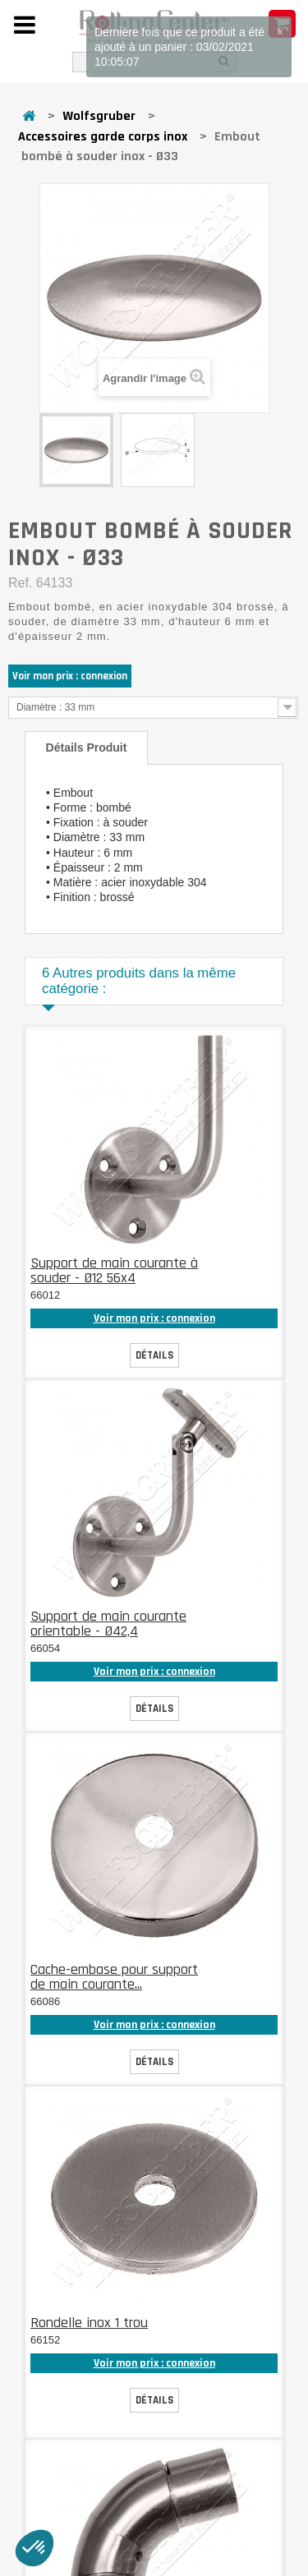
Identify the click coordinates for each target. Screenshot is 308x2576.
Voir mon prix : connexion (69, 676)
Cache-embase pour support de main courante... (114, 1977)
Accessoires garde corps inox (102, 136)
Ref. (20, 583)
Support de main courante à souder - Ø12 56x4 (114, 1270)
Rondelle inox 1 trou (89, 2322)
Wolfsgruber (99, 116)
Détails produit (86, 747)
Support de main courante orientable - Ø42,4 (108, 1623)
